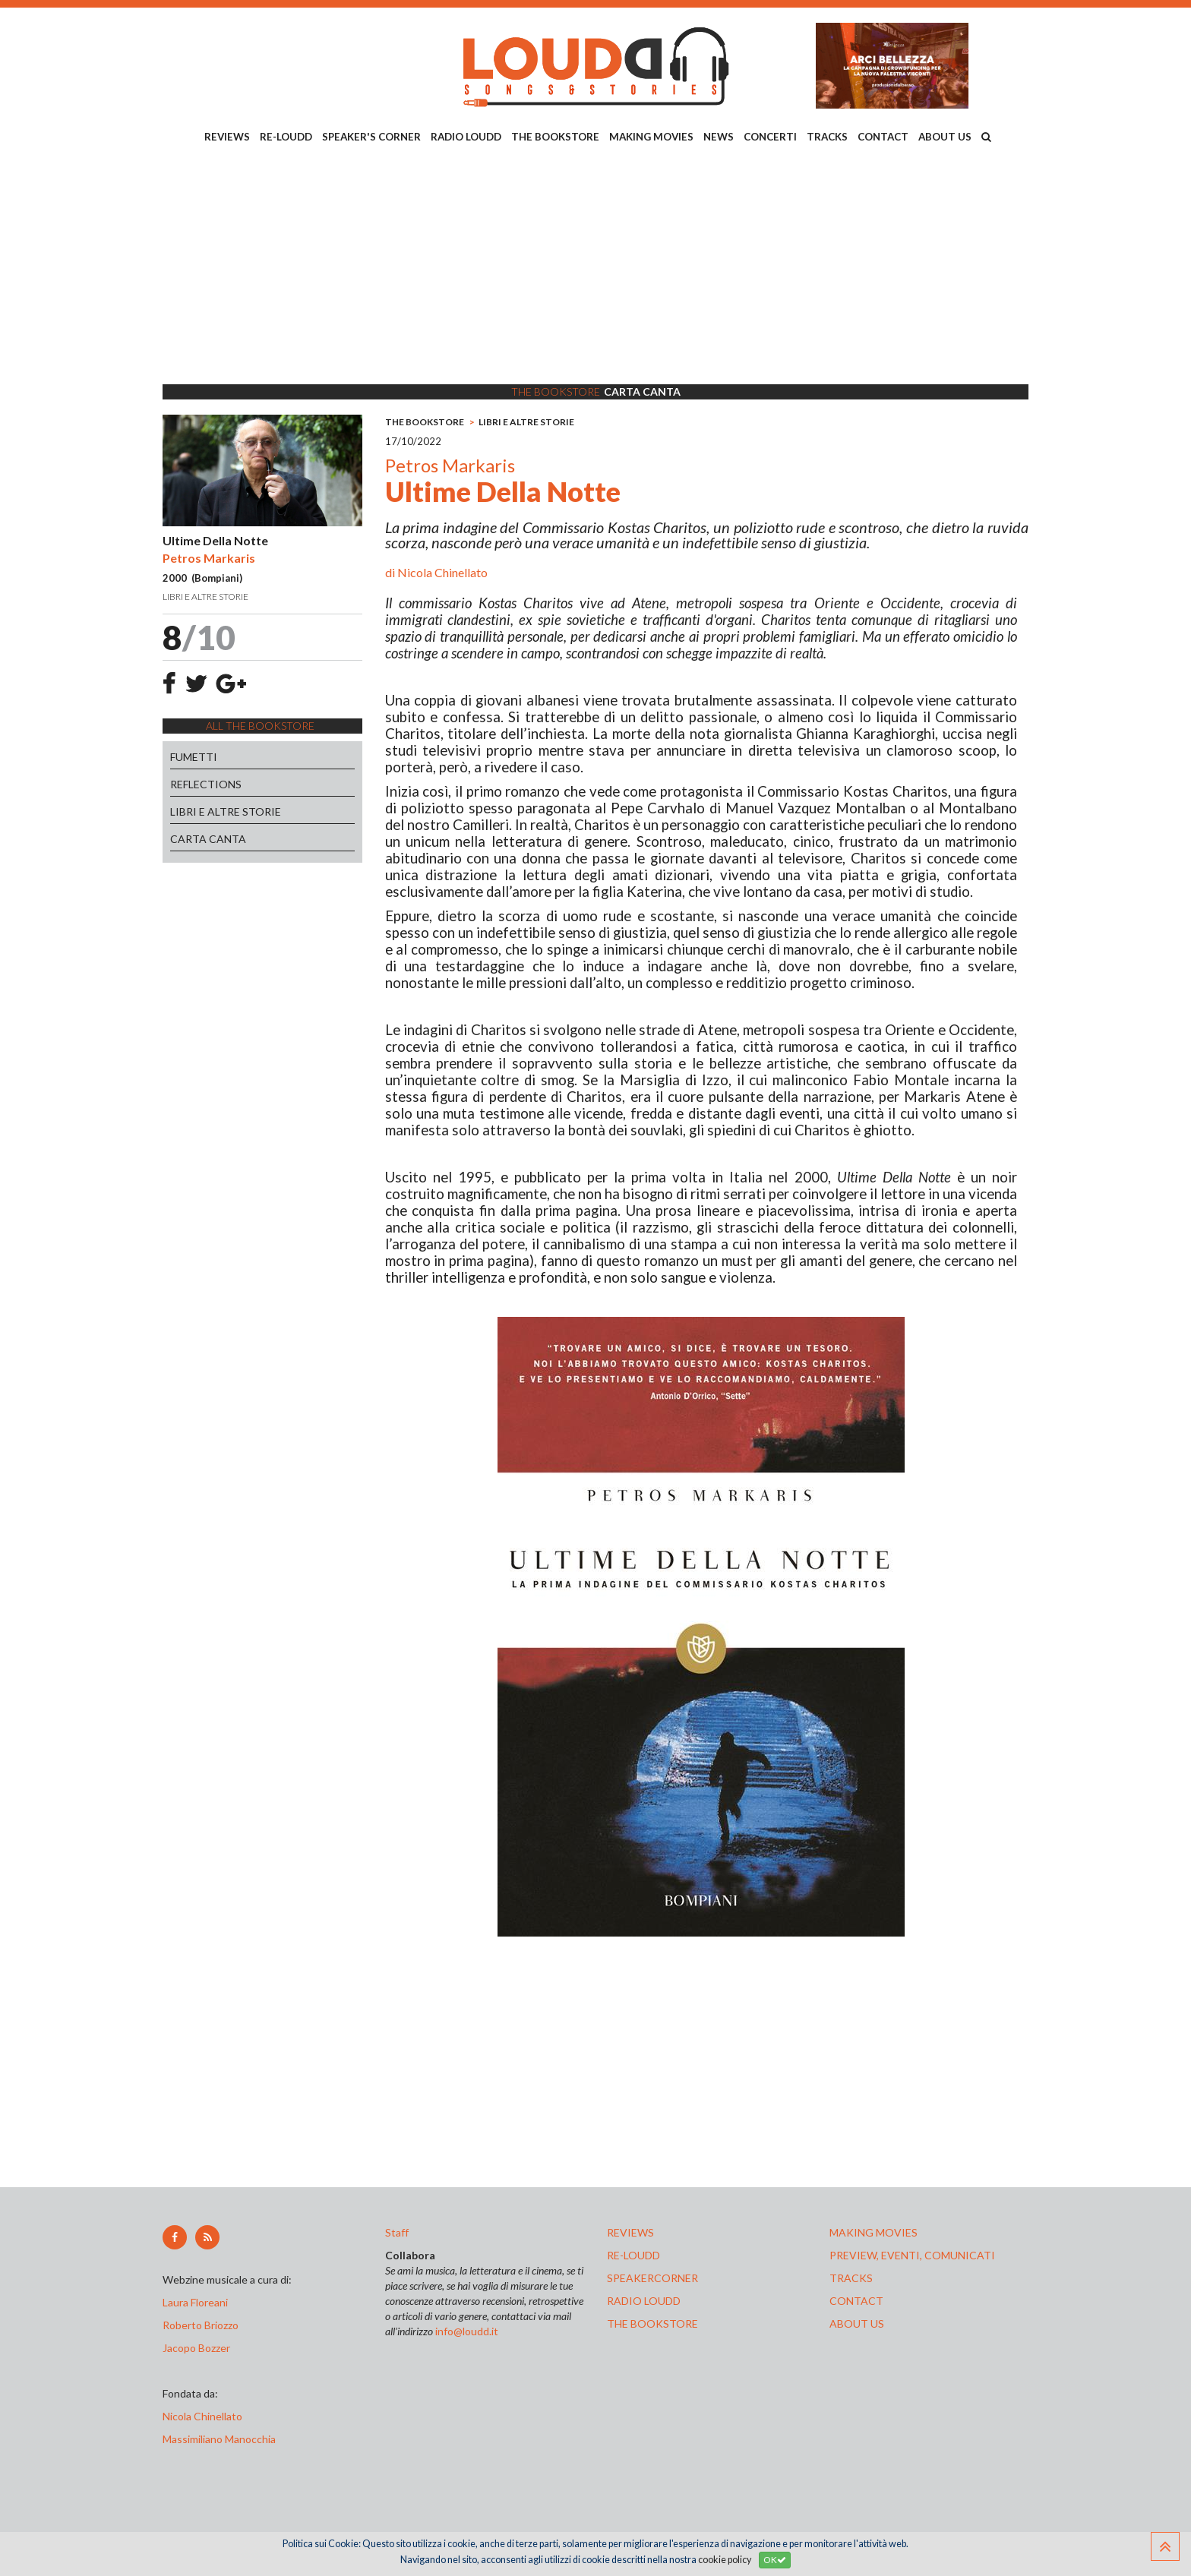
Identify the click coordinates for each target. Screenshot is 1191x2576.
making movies (873, 2232)
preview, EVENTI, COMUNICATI (912, 2255)
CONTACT (883, 137)
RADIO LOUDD (466, 137)
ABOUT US (944, 137)
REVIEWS (227, 137)
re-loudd (633, 2255)
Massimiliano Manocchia (219, 2438)
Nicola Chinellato (442, 572)
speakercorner (652, 2277)
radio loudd (644, 2300)
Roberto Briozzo (201, 2325)
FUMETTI (193, 756)
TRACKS (827, 137)
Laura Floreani (197, 2302)
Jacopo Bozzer (196, 2347)
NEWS (718, 137)
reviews (630, 2232)
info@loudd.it (466, 2331)
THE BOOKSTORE (555, 137)
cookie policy (724, 2559)
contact (856, 2300)
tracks (851, 2277)
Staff (397, 2232)
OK (774, 2559)
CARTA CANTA (208, 838)
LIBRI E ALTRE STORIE (225, 811)
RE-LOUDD (286, 137)
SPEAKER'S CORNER (371, 137)
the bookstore (652, 2323)
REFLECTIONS (206, 784)
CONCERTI (770, 137)
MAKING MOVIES (651, 137)
